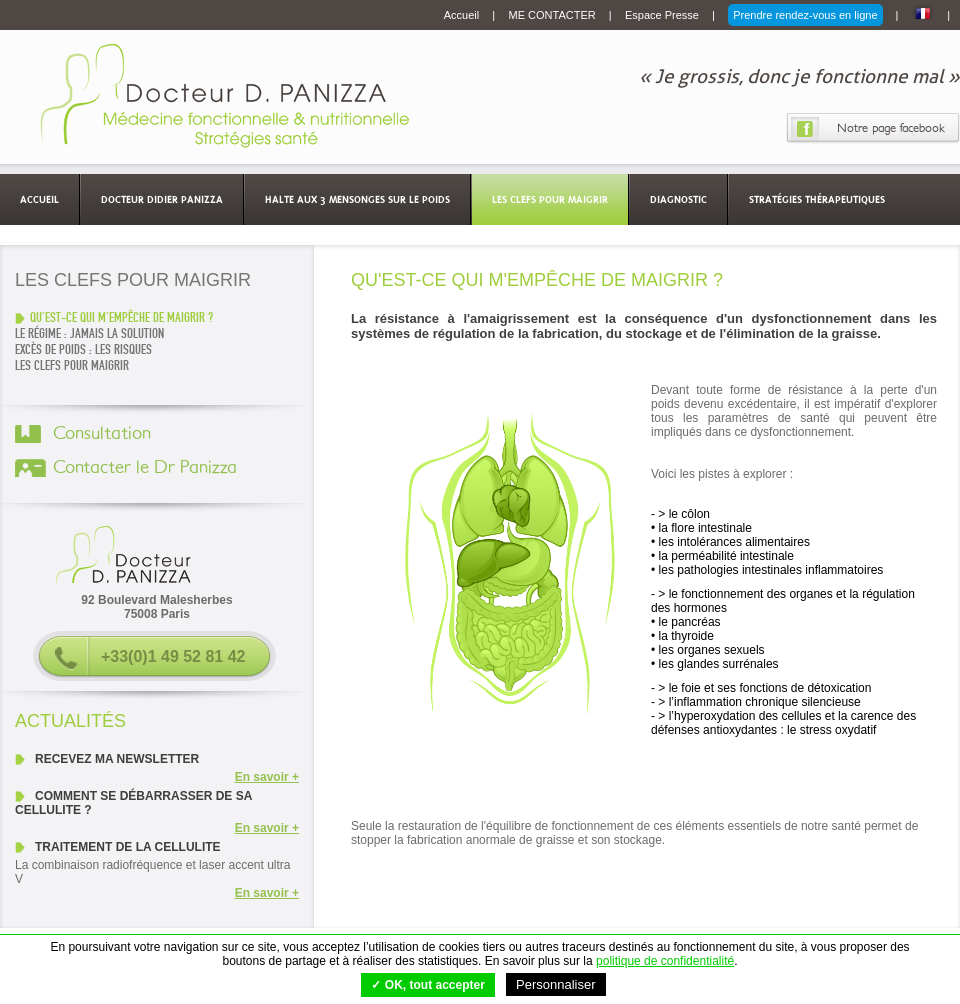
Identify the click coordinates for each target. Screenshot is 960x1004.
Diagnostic (678, 199)
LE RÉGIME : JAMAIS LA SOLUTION (89, 334)
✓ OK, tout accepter (427, 985)
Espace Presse (663, 15)
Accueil (463, 15)
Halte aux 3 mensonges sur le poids (357, 199)
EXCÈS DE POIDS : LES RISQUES (83, 350)
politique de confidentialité (665, 961)
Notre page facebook (891, 128)
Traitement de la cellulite (128, 847)
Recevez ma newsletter (117, 759)
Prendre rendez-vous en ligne (805, 15)
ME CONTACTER (554, 15)
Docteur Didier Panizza (162, 199)
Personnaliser (556, 984)
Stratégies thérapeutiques (817, 199)
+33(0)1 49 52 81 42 (173, 656)
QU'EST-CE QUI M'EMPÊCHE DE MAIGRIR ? (121, 318)
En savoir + (267, 777)
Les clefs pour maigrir (550, 199)
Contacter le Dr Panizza (145, 468)
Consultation (102, 434)
